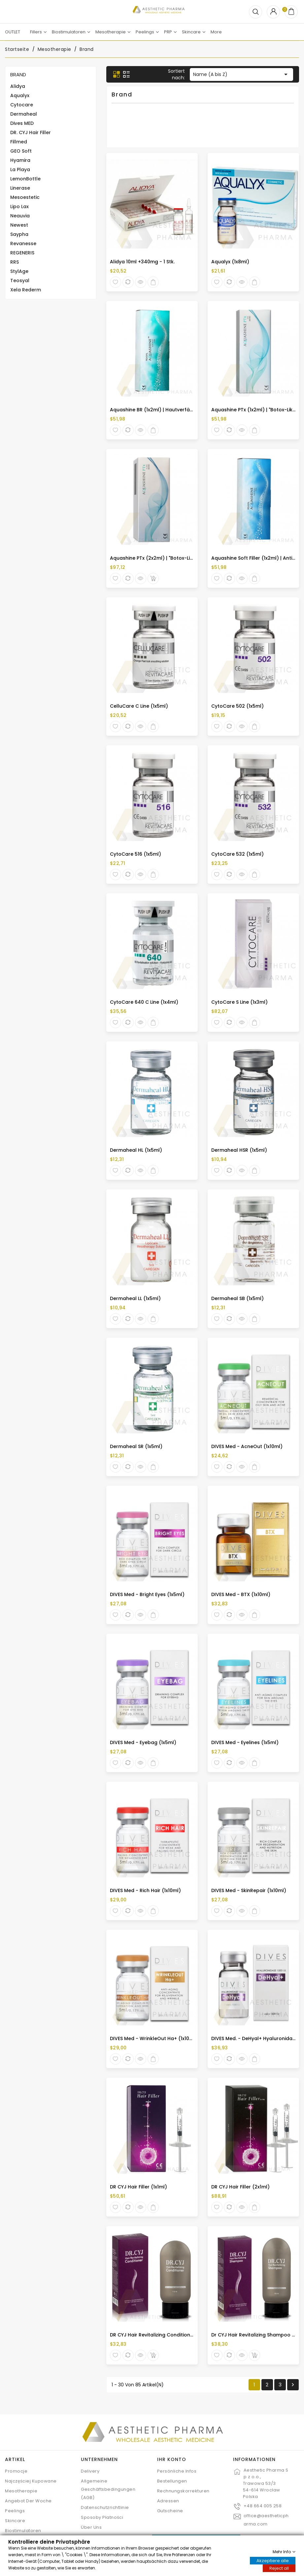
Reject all (279, 2568)
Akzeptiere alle (272, 2560)
